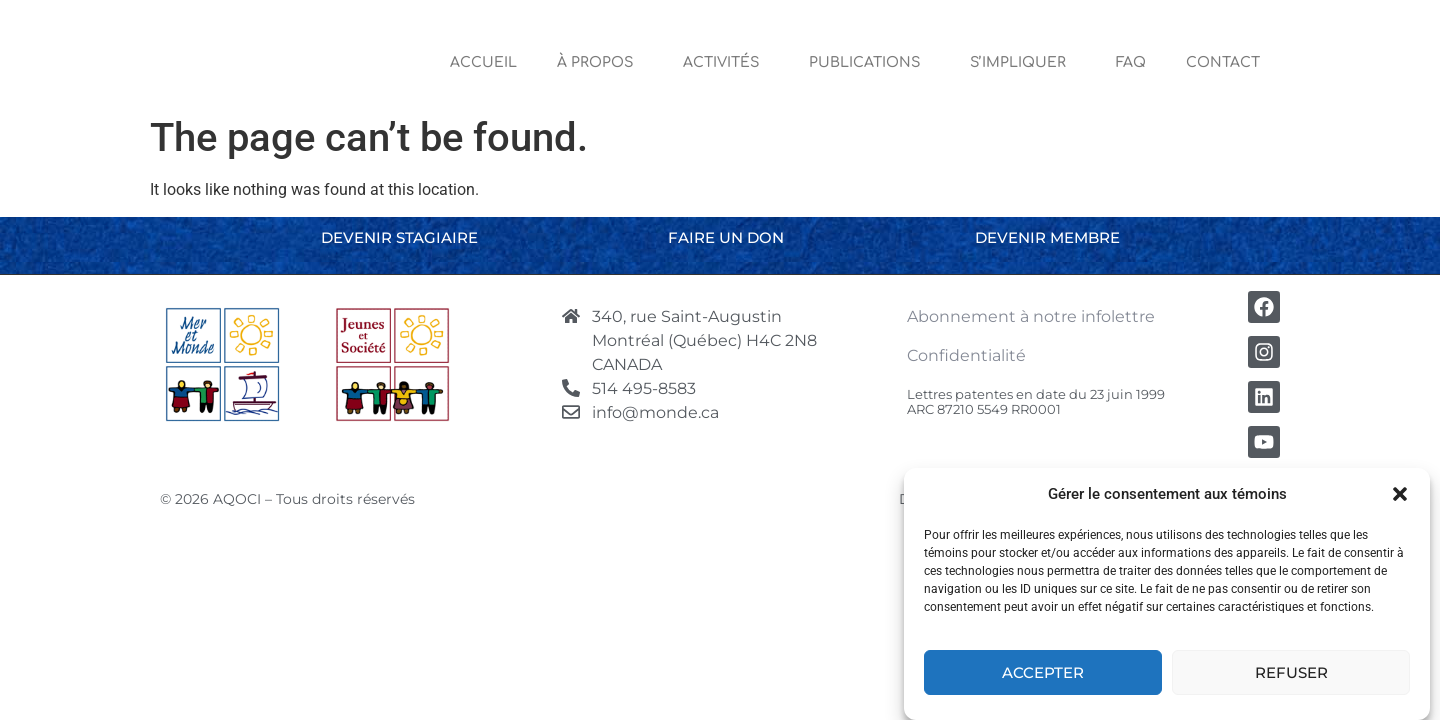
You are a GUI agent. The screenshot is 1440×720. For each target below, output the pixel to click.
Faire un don (726, 237)
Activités (726, 63)
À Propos (600, 63)
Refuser (1291, 672)
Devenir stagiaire (399, 237)
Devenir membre (1047, 237)
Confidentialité (966, 355)
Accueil (483, 62)
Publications (869, 63)
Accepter (1043, 672)
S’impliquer (1023, 63)
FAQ (1131, 62)
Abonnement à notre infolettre (1031, 316)
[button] (1400, 494)
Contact (1223, 62)
